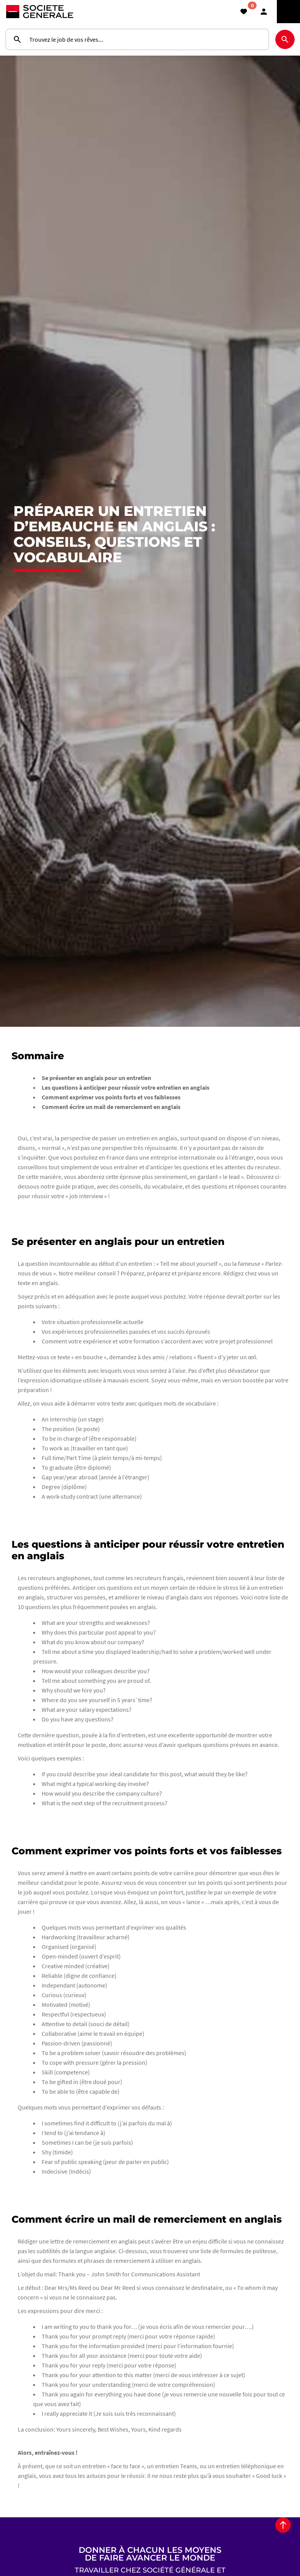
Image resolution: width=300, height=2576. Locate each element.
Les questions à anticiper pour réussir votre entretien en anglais (125, 1121)
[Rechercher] (285, 39)
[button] (264, 11)
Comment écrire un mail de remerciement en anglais (111, 1140)
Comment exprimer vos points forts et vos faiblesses (111, 1131)
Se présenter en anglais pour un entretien (96, 1111)
